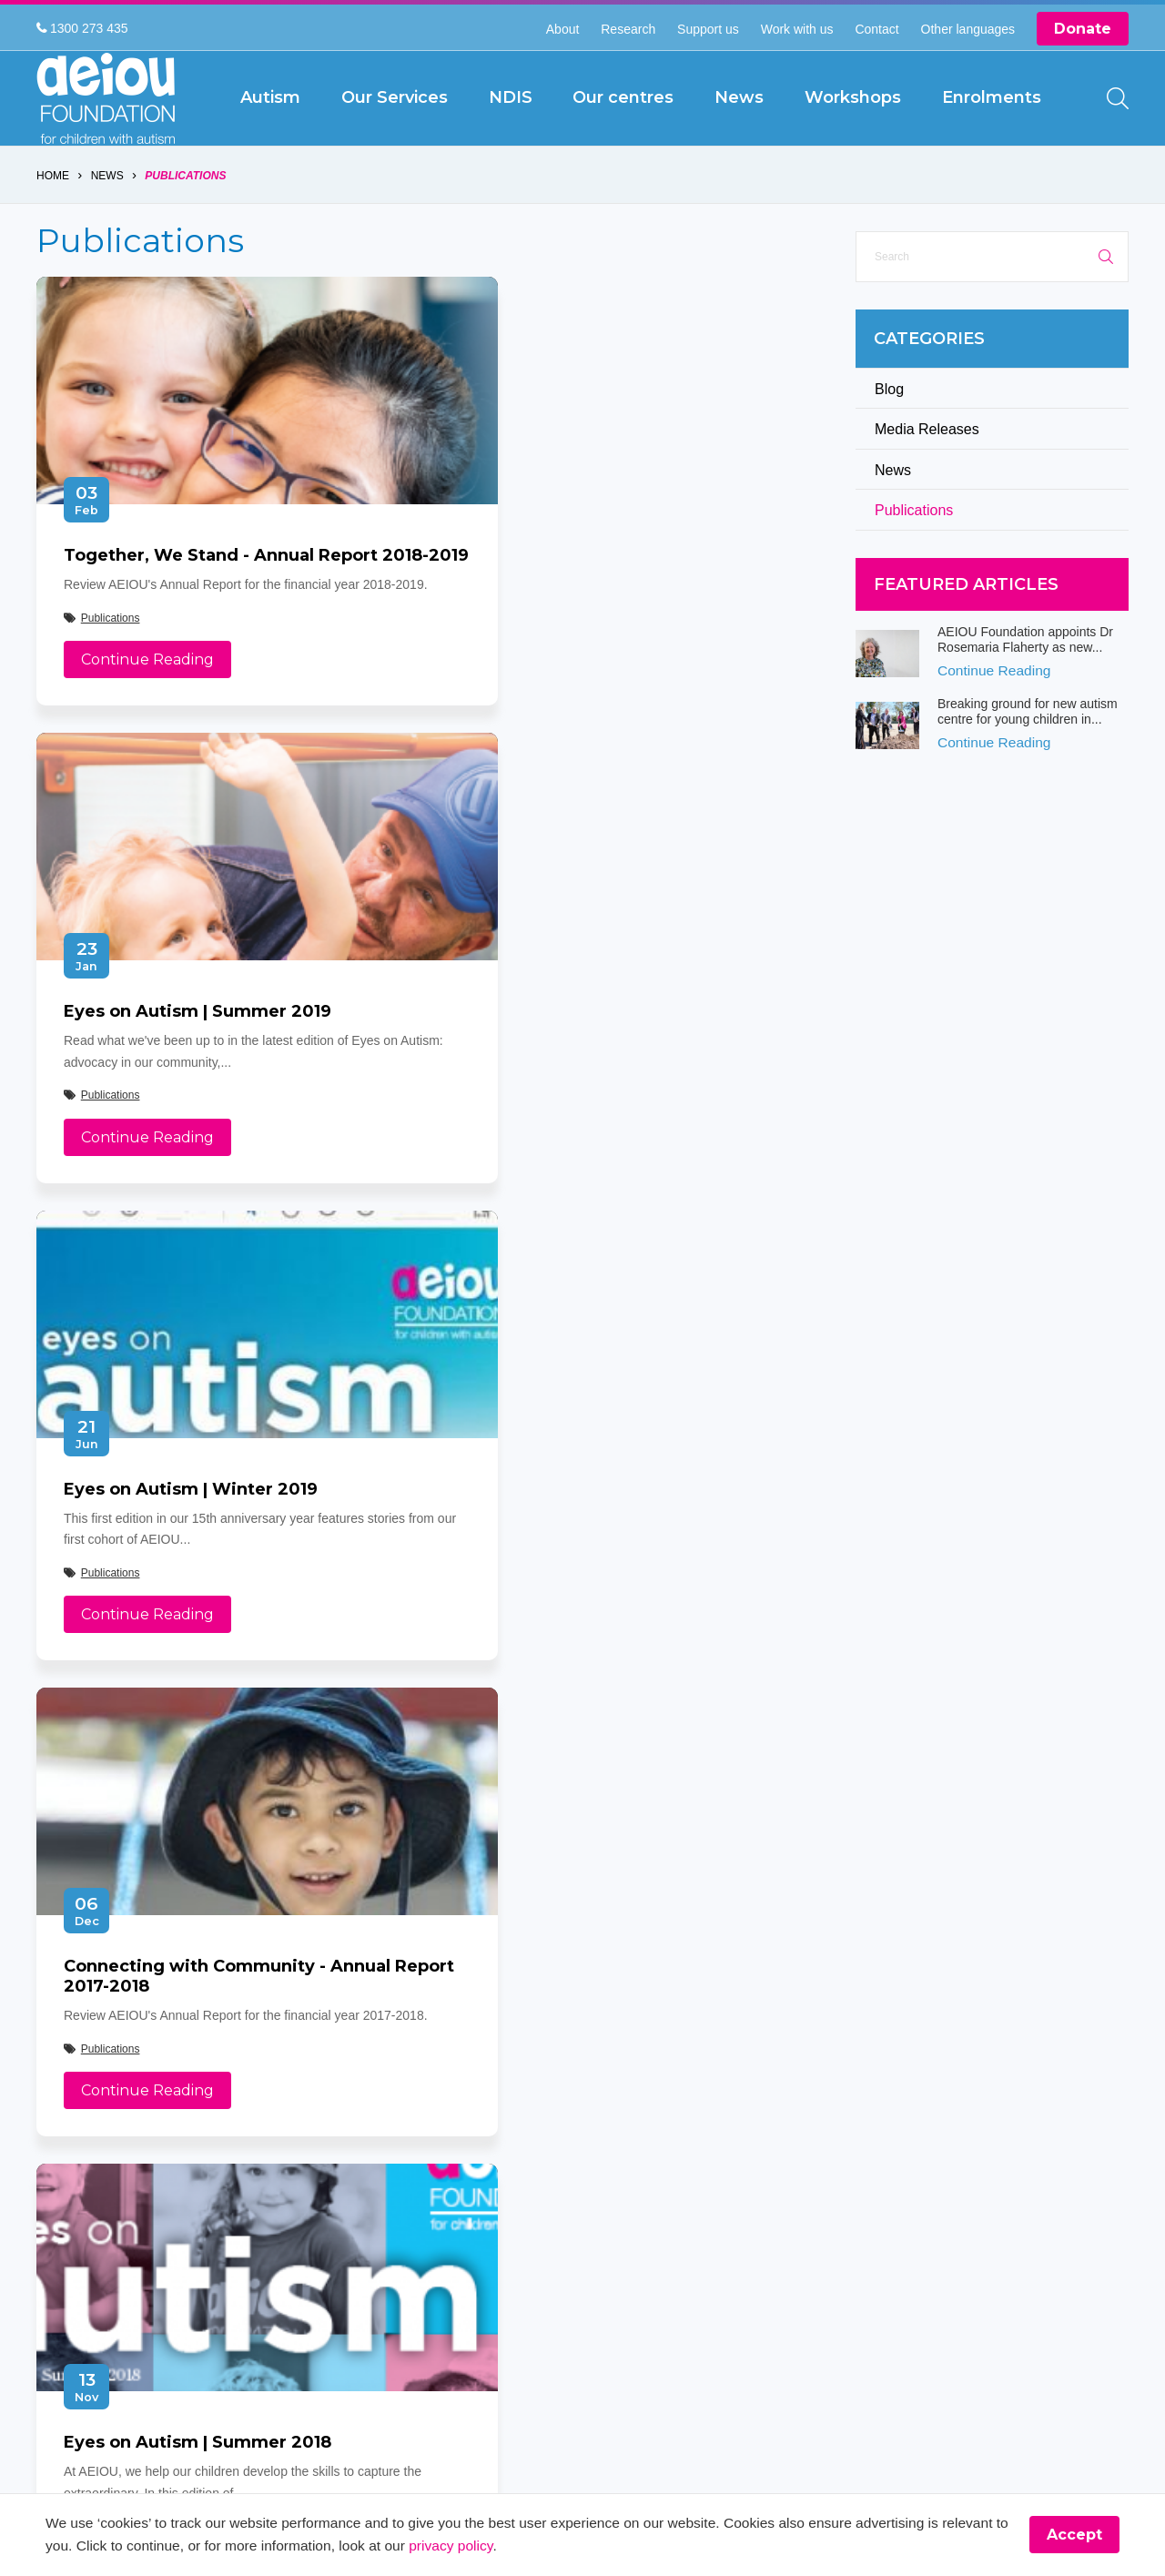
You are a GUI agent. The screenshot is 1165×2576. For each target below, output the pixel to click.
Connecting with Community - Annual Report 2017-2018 (595, 1105)
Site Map (609, 2143)
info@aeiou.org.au (114, 2084)
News (107, 218)
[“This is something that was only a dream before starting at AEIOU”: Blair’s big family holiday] (894, 2090)
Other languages (968, 29)
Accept (1074, 2534)
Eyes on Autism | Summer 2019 (598, 598)
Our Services (621, 2055)
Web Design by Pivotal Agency (704, 2307)
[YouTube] (190, 2180)
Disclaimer (613, 2113)
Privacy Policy (457, 2143)
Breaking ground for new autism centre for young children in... (1027, 754)
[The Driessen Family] (1068, 2090)
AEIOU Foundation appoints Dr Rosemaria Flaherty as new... (1025, 682)
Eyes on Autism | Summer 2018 (197, 1593)
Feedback (442, 2172)
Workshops (449, 2113)
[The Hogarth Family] (981, 2185)
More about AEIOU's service (584, 1593)
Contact (876, 29)
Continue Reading (147, 743)
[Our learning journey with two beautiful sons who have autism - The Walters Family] (1068, 2185)
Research (628, 29)
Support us (708, 29)
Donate (1082, 28)
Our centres (617, 2084)
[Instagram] (145, 2180)
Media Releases (927, 472)
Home (52, 218)
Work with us (797, 29)
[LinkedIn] (236, 2180)
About (563, 29)
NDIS (433, 2084)
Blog (889, 431)
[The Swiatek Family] (806, 2090)
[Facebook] (54, 2180)
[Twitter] (99, 2180)
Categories (929, 381)
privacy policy (534, 2545)
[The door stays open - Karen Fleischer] (981, 2090)
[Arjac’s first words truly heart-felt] (894, 2185)
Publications (186, 218)
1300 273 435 (82, 28)
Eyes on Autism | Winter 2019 (191, 1095)
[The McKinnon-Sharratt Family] (806, 2185)
